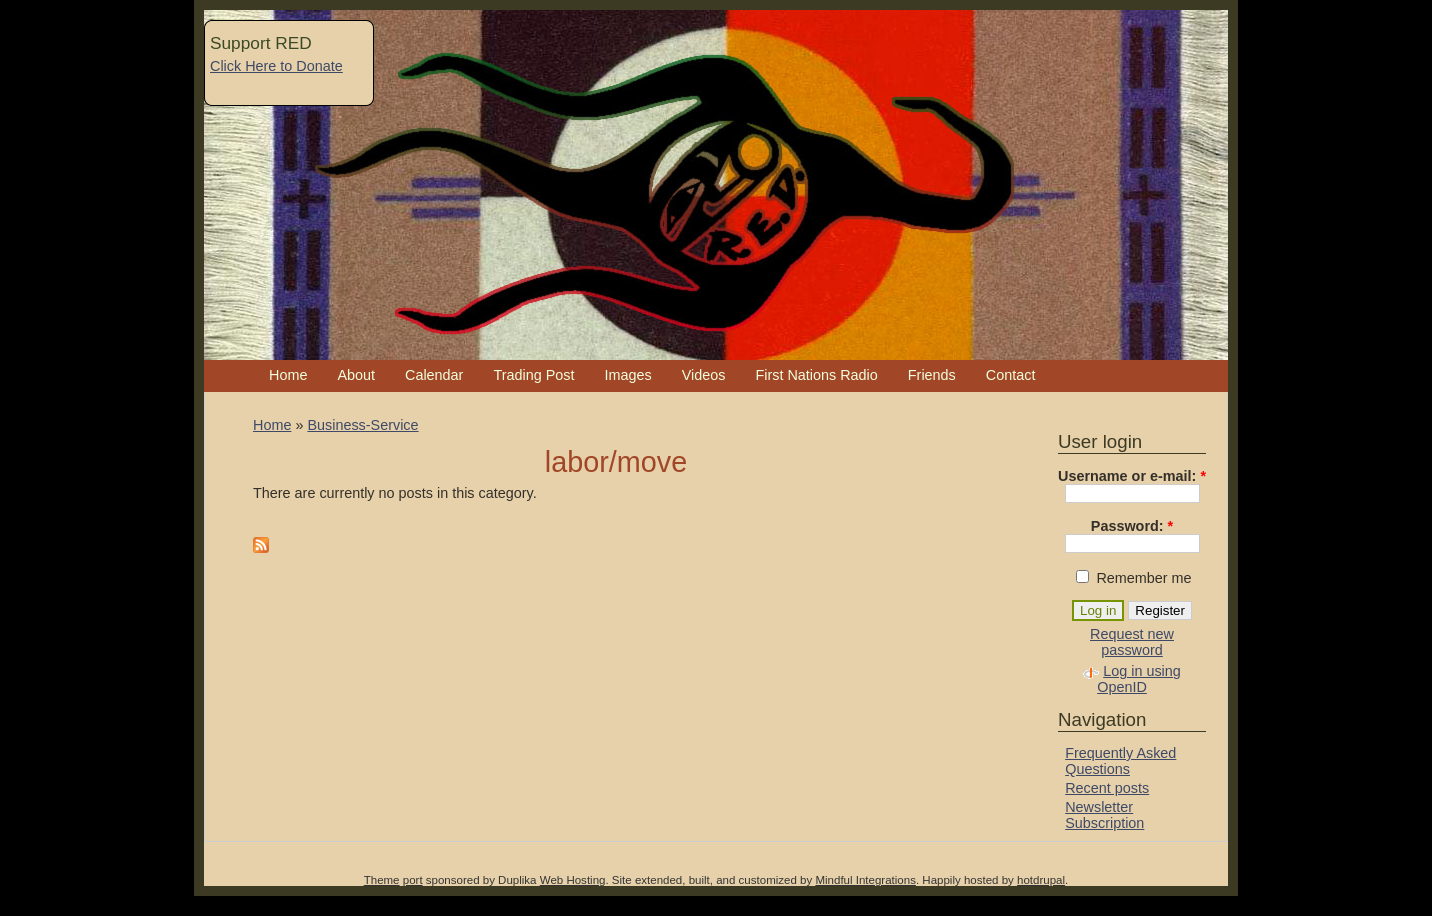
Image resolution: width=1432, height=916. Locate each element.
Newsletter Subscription (1104, 815)
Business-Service (362, 425)
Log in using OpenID (1139, 679)
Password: (1132, 526)
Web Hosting (573, 880)
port (413, 880)
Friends (932, 375)
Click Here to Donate (276, 66)
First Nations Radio (816, 375)
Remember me (1133, 578)
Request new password (1132, 642)
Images (627, 375)
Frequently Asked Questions (1120, 761)
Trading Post (533, 375)
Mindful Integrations (865, 880)
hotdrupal (1041, 880)
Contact (1011, 375)
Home (288, 375)
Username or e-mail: (1132, 476)
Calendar (434, 375)
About (356, 375)
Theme (382, 880)
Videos (704, 375)
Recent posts (1107, 788)
